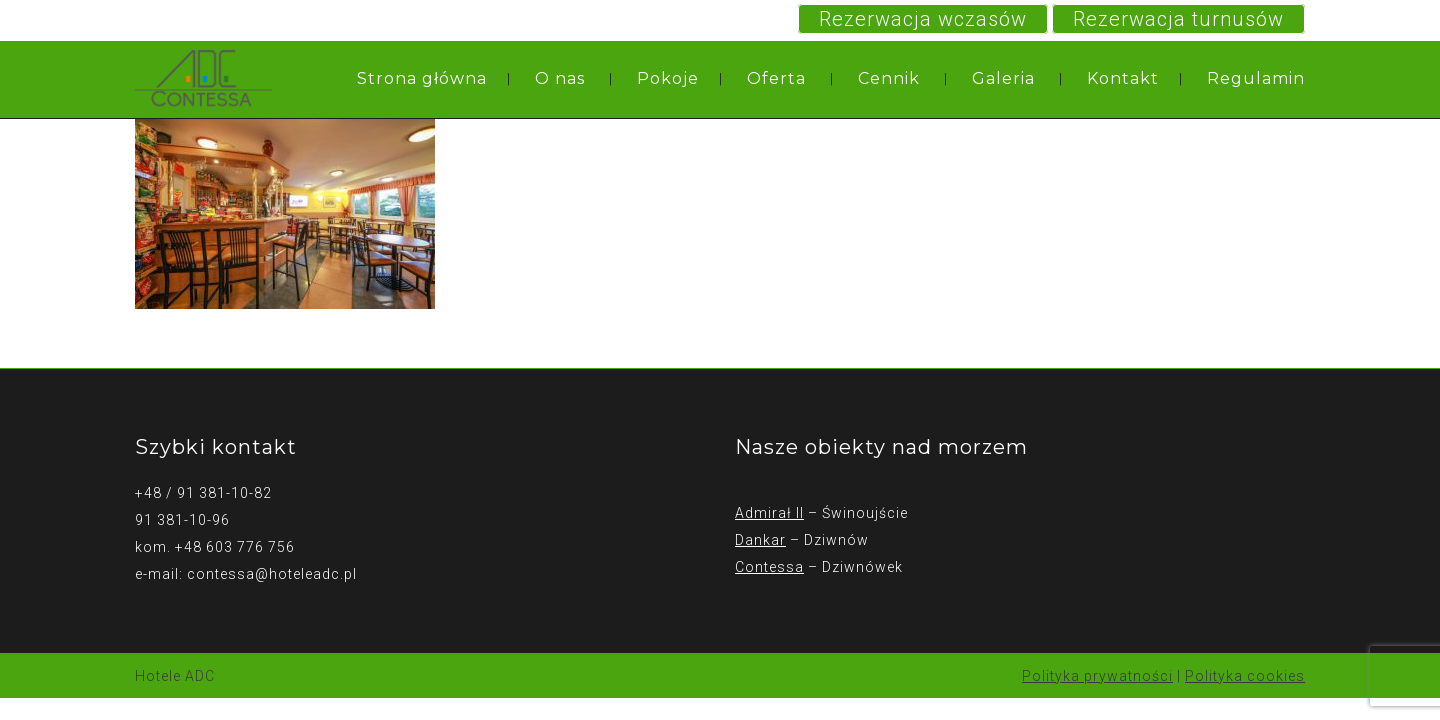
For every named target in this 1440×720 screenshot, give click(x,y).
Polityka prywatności (1097, 676)
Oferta (776, 78)
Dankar (760, 540)
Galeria (1003, 78)
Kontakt (1123, 78)
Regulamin (1256, 78)
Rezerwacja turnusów (1178, 19)
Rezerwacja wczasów (923, 19)
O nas (560, 78)
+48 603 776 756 (235, 547)
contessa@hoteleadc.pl (272, 574)
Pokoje (668, 78)
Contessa (769, 567)
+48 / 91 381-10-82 (203, 493)
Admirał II (769, 513)
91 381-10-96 (182, 520)
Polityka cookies (1245, 676)
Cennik (889, 78)
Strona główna (422, 78)
